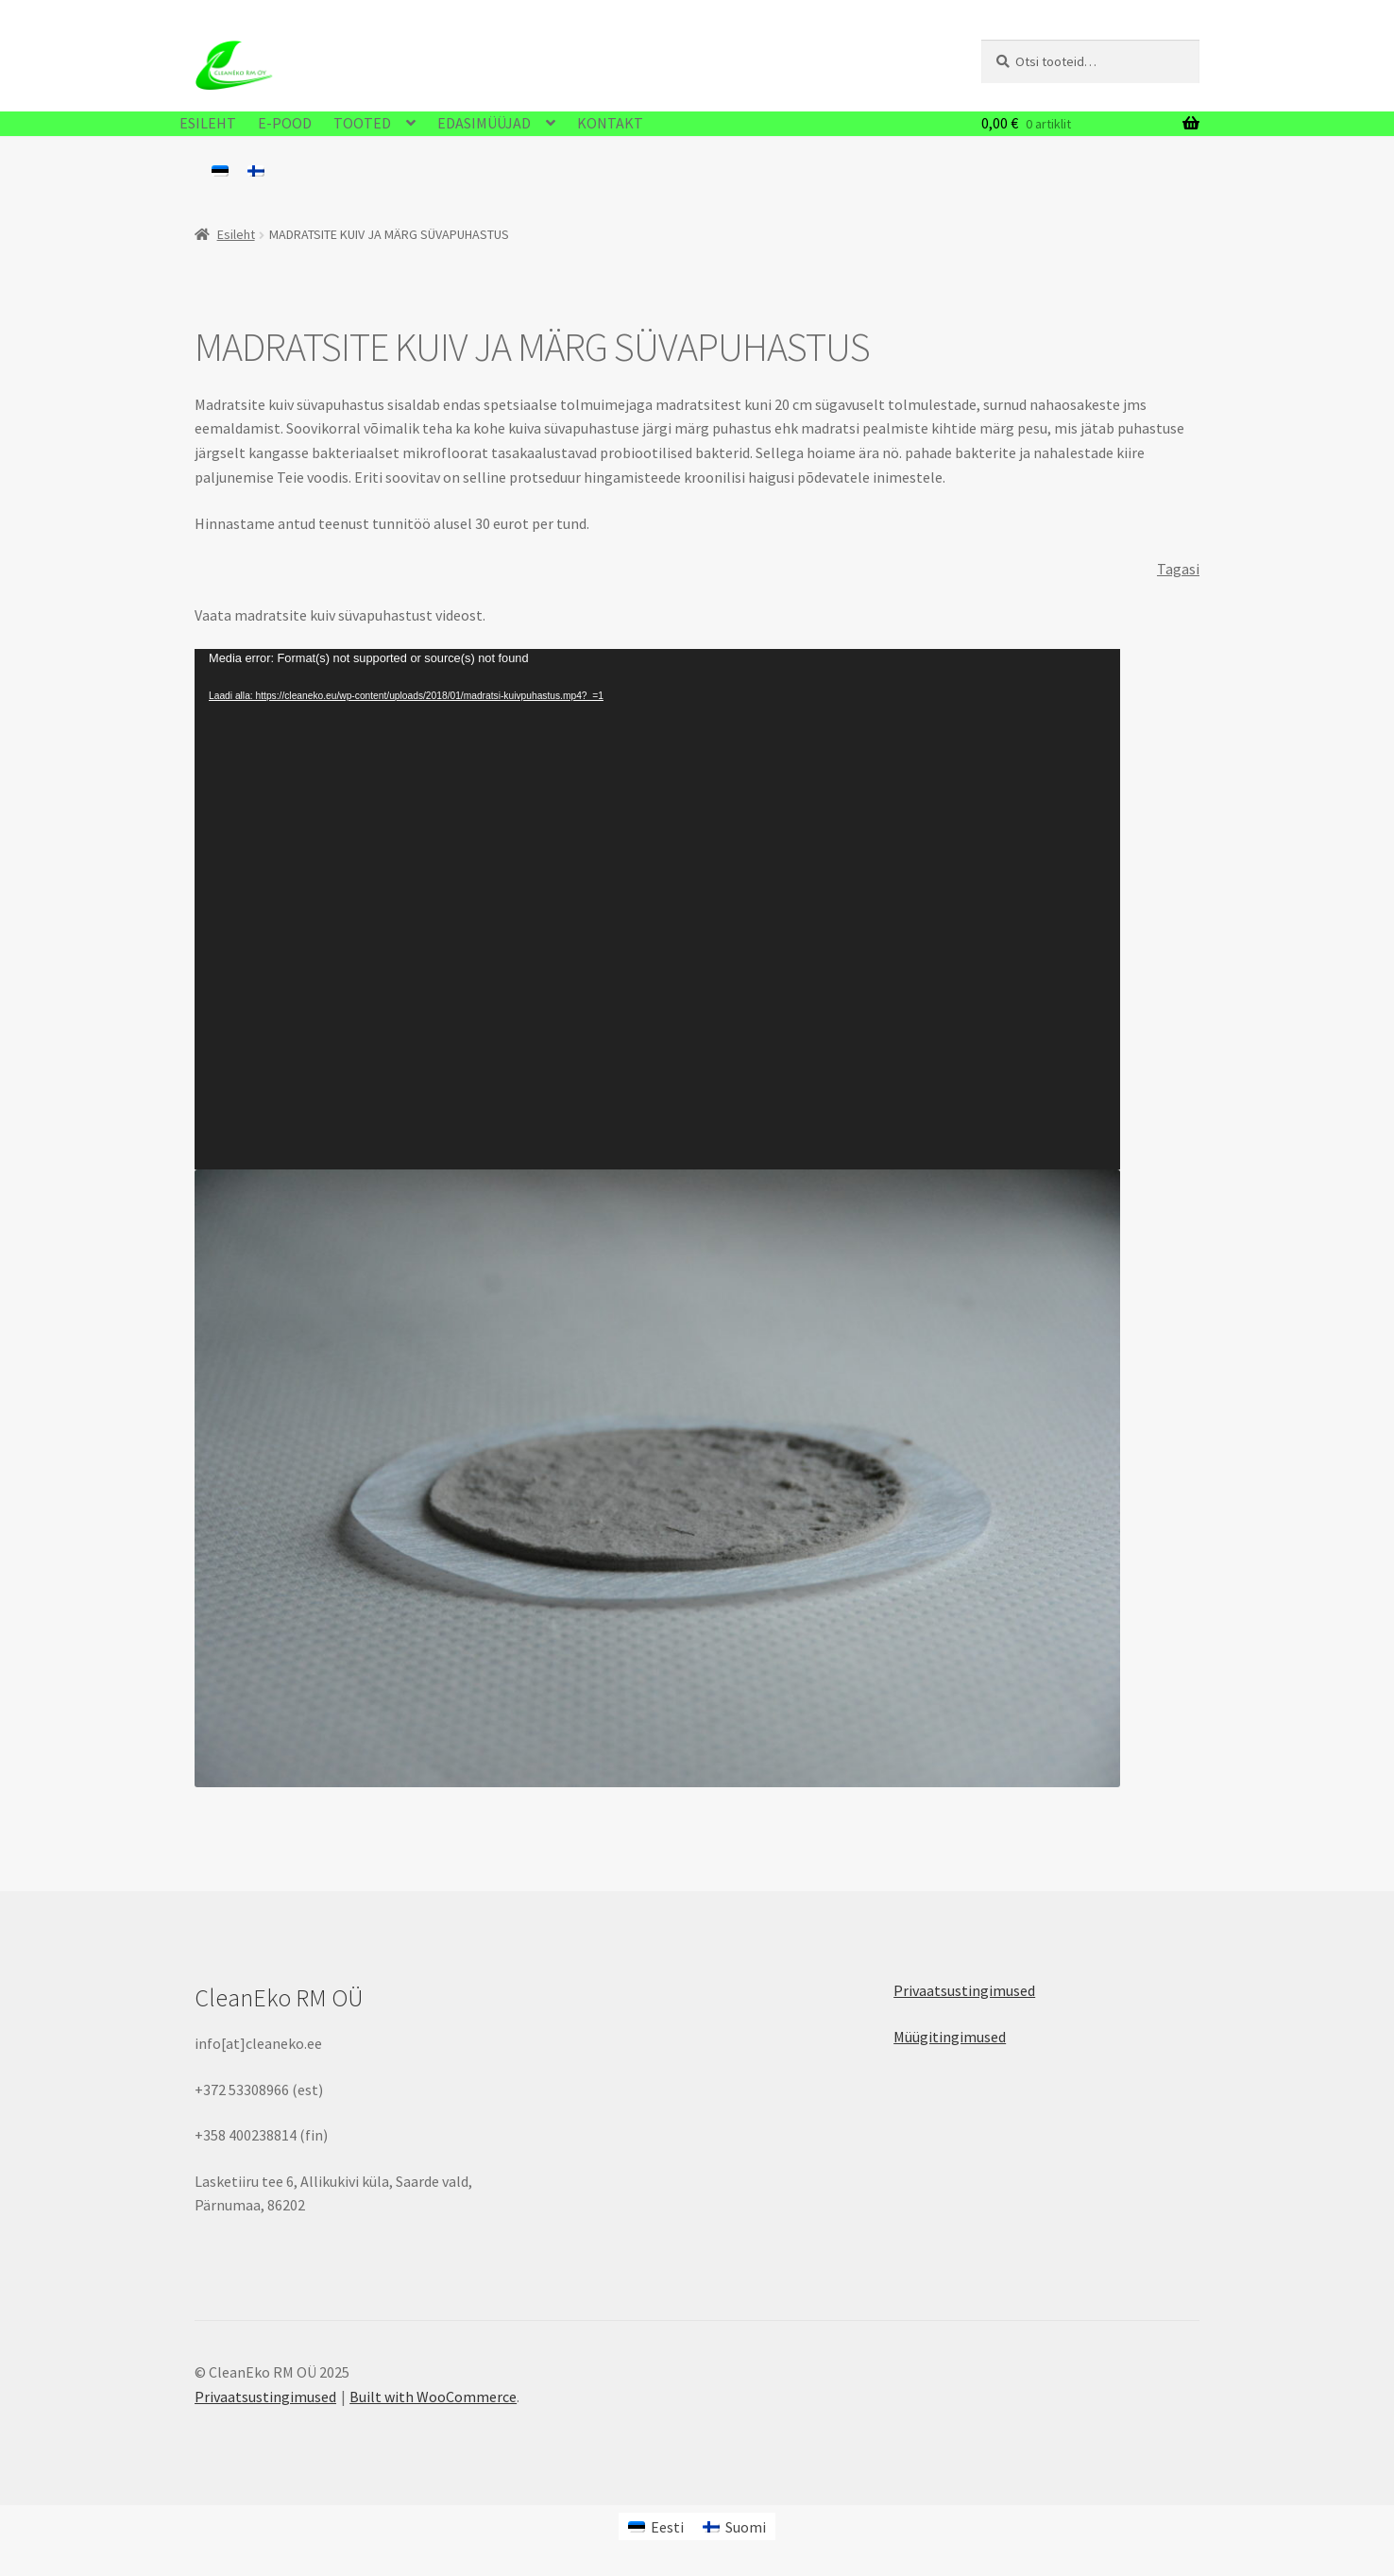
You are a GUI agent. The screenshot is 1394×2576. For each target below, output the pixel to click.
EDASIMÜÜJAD (484, 122)
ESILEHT (207, 122)
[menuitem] (220, 170)
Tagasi (1178, 568)
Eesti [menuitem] (667, 2526)
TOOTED (362, 122)
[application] (657, 909)
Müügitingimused (949, 2036)
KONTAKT (610, 122)
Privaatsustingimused (964, 1990)
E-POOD (285, 122)
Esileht (236, 234)
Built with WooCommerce (433, 2396)
